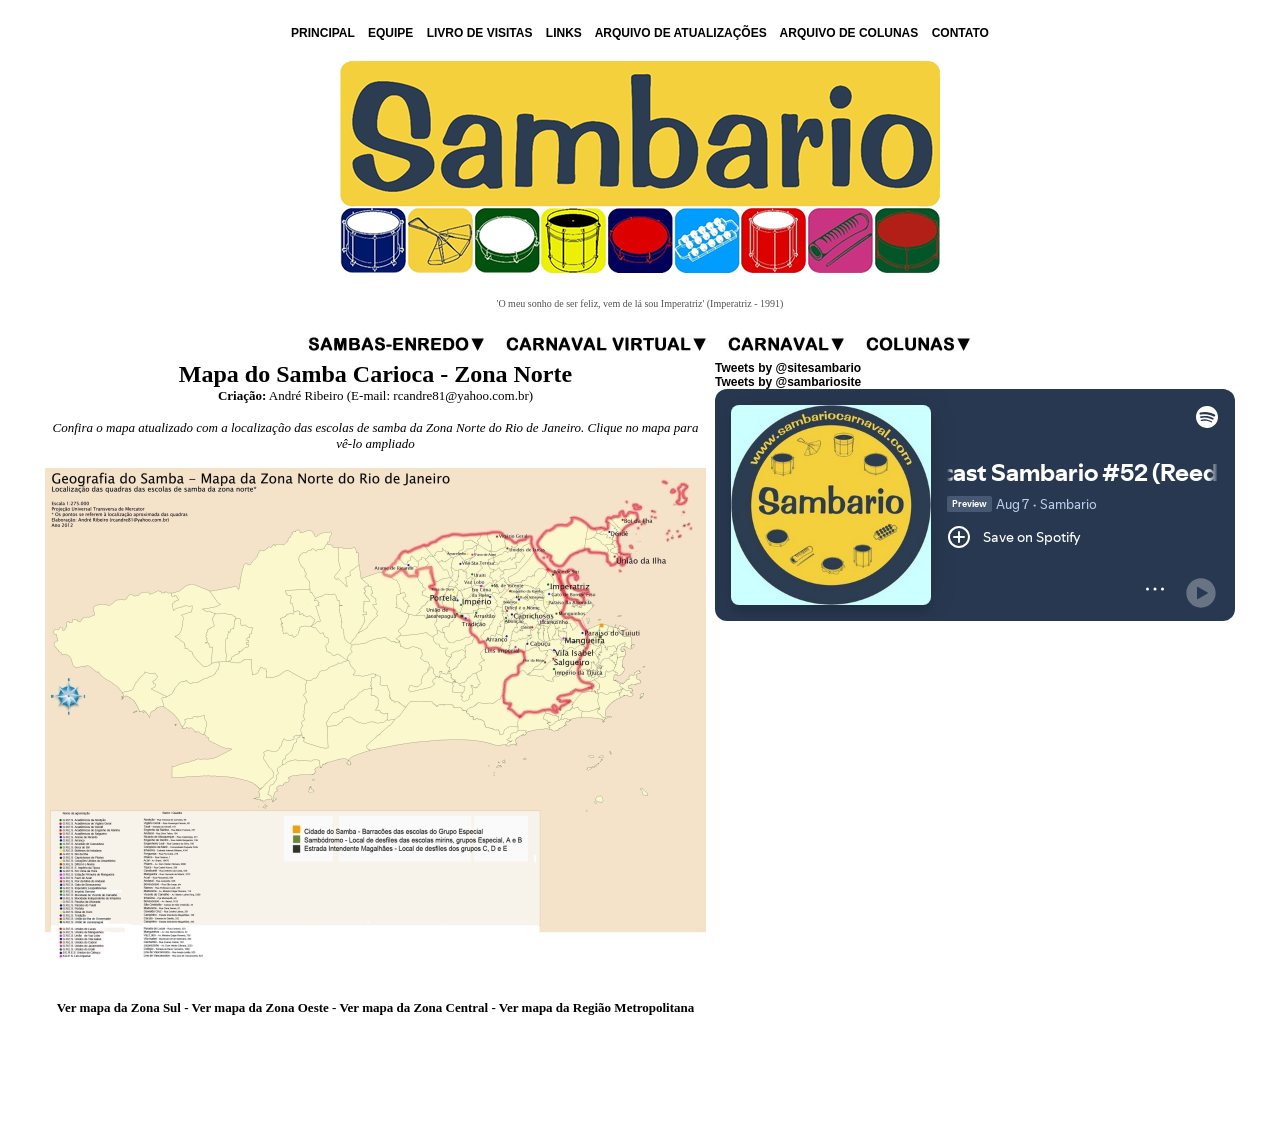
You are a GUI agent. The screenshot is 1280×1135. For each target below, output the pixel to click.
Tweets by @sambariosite (788, 382)
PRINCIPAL (323, 33)
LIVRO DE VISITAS (480, 33)
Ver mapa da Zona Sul (119, 1007)
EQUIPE (390, 33)
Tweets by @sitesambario (788, 368)
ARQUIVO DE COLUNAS (849, 33)
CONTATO (960, 33)
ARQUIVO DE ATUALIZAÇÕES (681, 33)
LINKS (564, 33)
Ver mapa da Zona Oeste (260, 1007)
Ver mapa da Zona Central (413, 1007)
